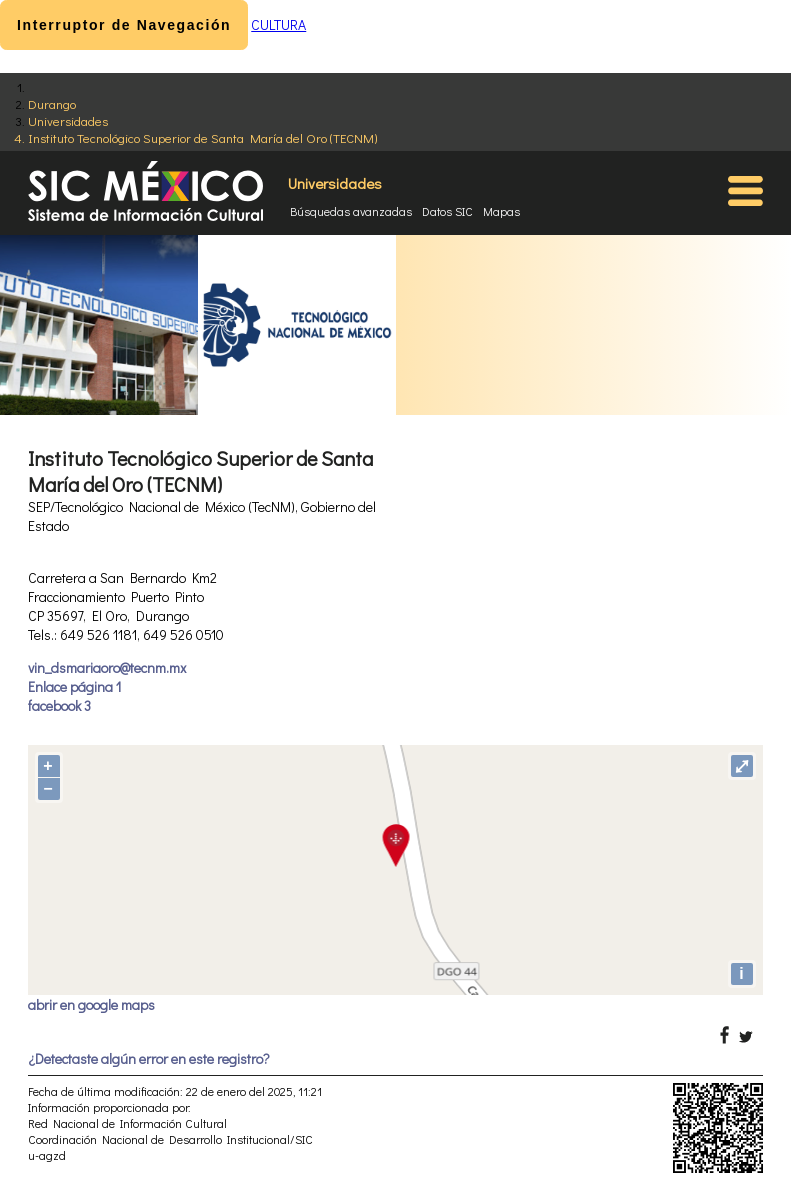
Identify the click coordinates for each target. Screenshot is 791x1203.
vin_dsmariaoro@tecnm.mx (107, 667)
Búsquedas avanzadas (351, 211)
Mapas (501, 211)
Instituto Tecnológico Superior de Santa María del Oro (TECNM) (202, 137)
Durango (52, 103)
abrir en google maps (91, 1004)
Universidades (68, 120)
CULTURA (278, 24)
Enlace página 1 (74, 686)
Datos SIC (447, 211)
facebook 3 (59, 705)
